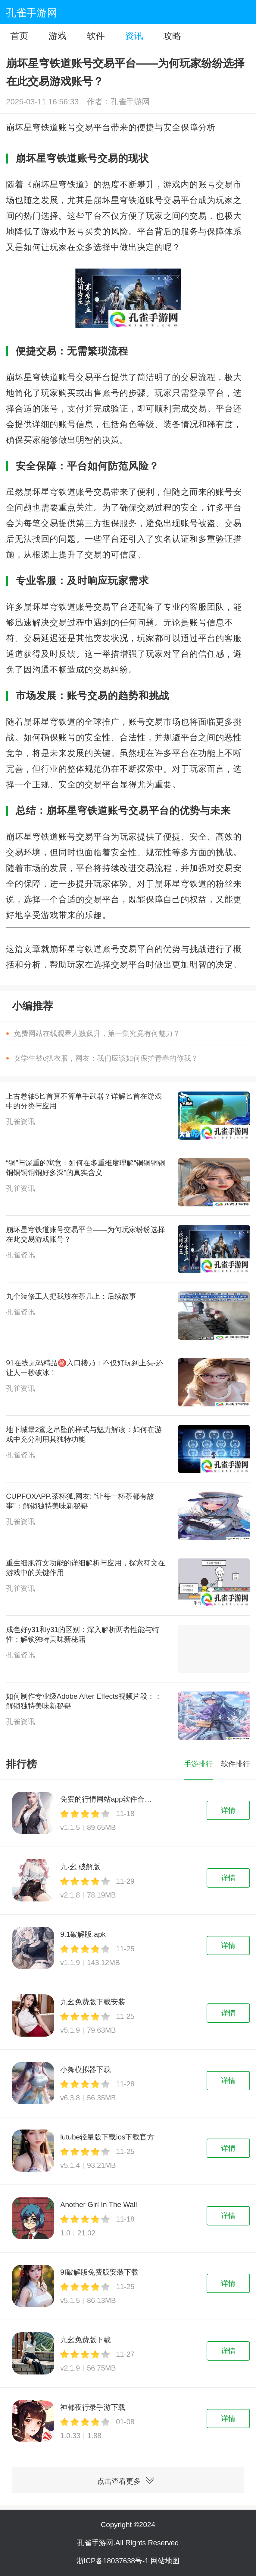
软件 (96, 36)
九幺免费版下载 (85, 2340)
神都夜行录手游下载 (92, 2407)
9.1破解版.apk (83, 1934)
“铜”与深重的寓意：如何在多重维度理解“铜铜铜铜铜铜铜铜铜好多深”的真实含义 (85, 1168)
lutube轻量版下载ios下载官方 (107, 2137)
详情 (228, 1810)
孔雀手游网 (31, 12)
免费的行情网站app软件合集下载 (108, 1799)
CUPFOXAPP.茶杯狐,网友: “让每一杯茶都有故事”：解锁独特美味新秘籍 (80, 1501)
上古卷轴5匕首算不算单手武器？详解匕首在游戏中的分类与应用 (84, 1101)
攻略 (172, 36)
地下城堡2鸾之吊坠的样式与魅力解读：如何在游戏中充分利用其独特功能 (84, 1434)
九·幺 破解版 (80, 1867)
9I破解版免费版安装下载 (99, 2272)
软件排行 (235, 1764)
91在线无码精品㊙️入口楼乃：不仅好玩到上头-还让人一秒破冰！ (84, 1368)
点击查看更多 (128, 2476)
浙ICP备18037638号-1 (113, 2561)
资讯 (134, 36)
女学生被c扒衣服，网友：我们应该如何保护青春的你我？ (106, 1058)
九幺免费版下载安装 (92, 2002)
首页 (19, 36)
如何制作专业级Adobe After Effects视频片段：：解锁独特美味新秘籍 (84, 1701)
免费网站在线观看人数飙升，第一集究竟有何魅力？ (97, 1033)
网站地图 (165, 2561)
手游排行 (198, 1764)
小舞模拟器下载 (85, 2069)
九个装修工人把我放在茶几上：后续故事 (71, 1296)
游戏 (57, 36)
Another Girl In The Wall (98, 2204)
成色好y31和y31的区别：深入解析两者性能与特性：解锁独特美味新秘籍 (82, 1634)
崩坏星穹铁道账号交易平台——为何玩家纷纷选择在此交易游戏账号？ (85, 1234)
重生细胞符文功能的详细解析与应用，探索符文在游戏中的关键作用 (85, 1568)
